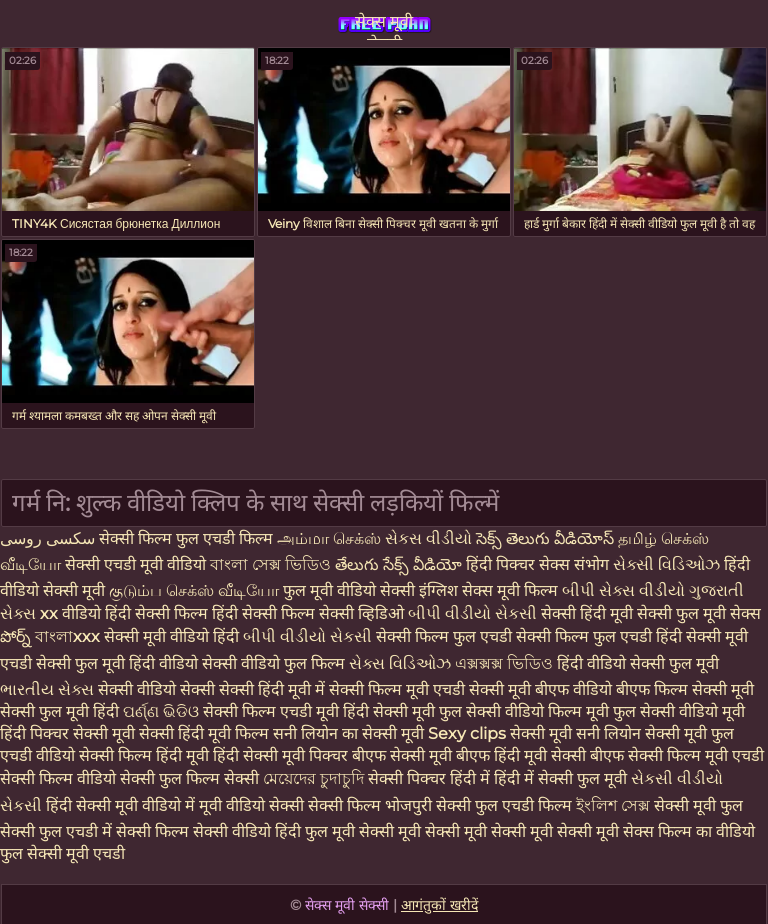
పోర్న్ (17, 636)
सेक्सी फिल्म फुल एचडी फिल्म (188, 538)
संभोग (593, 564)
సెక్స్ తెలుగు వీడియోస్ (547, 538)
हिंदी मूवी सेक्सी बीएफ (559, 755)
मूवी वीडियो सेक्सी (253, 805)
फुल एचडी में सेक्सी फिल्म (114, 831)
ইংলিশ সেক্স (615, 805)
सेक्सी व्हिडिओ (363, 613)
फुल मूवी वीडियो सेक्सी (351, 590)
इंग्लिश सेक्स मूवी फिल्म (490, 590)
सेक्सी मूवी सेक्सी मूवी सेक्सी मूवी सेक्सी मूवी (491, 831)
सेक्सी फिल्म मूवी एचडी (399, 689)
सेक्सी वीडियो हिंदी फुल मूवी (274, 831)
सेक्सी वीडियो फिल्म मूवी (539, 711)
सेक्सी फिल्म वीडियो (60, 778)
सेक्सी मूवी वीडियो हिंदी (173, 636)
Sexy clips (469, 733)
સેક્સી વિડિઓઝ (668, 564)
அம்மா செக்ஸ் (329, 538)
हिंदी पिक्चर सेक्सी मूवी (67, 733)
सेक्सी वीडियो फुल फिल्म (275, 663)
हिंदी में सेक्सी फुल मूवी (562, 778)
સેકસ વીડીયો (428, 538)
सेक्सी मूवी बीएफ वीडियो (540, 689)
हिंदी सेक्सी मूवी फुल (402, 711)
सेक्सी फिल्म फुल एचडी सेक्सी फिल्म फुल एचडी (516, 636)
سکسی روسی (47, 538)
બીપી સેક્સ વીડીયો (625, 590)
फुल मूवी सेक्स (718, 613)
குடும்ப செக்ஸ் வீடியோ (196, 590)
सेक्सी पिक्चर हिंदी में (431, 778)
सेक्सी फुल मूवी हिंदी (59, 711)
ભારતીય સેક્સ (47, 689)
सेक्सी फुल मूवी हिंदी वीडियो (117, 663)
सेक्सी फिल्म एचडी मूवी (271, 711)
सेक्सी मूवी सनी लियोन (575, 733)
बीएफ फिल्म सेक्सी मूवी (685, 689)
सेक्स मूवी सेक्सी (384, 26)
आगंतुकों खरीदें (439, 905)
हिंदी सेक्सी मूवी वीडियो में (122, 805)
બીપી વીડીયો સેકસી (474, 613)
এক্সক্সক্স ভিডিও (504, 663)
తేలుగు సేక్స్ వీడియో (398, 564)
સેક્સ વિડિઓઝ (402, 663)
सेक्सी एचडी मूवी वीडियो (137, 564)
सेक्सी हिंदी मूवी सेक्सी (608, 613)
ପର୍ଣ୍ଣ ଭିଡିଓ (161, 711)
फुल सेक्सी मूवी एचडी (62, 853)
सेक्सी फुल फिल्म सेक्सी (191, 778)
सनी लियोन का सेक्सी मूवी (348, 733)
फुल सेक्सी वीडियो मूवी (679, 711)
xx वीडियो (72, 613)
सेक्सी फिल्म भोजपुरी (372, 805)
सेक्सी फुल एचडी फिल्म (506, 805)
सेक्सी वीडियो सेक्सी (158, 689)
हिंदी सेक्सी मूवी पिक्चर (280, 755)
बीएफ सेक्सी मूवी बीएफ (421, 755)
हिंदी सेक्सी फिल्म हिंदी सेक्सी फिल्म (212, 613)
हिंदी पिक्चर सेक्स (520, 564)
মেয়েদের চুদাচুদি (315, 778)
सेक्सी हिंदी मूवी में (274, 689)
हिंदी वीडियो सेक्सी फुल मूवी (638, 663)
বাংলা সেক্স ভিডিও (272, 564)
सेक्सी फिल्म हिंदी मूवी (144, 755)
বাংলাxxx (69, 636)
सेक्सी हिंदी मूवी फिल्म (204, 733)
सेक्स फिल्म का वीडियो (689, 831)
